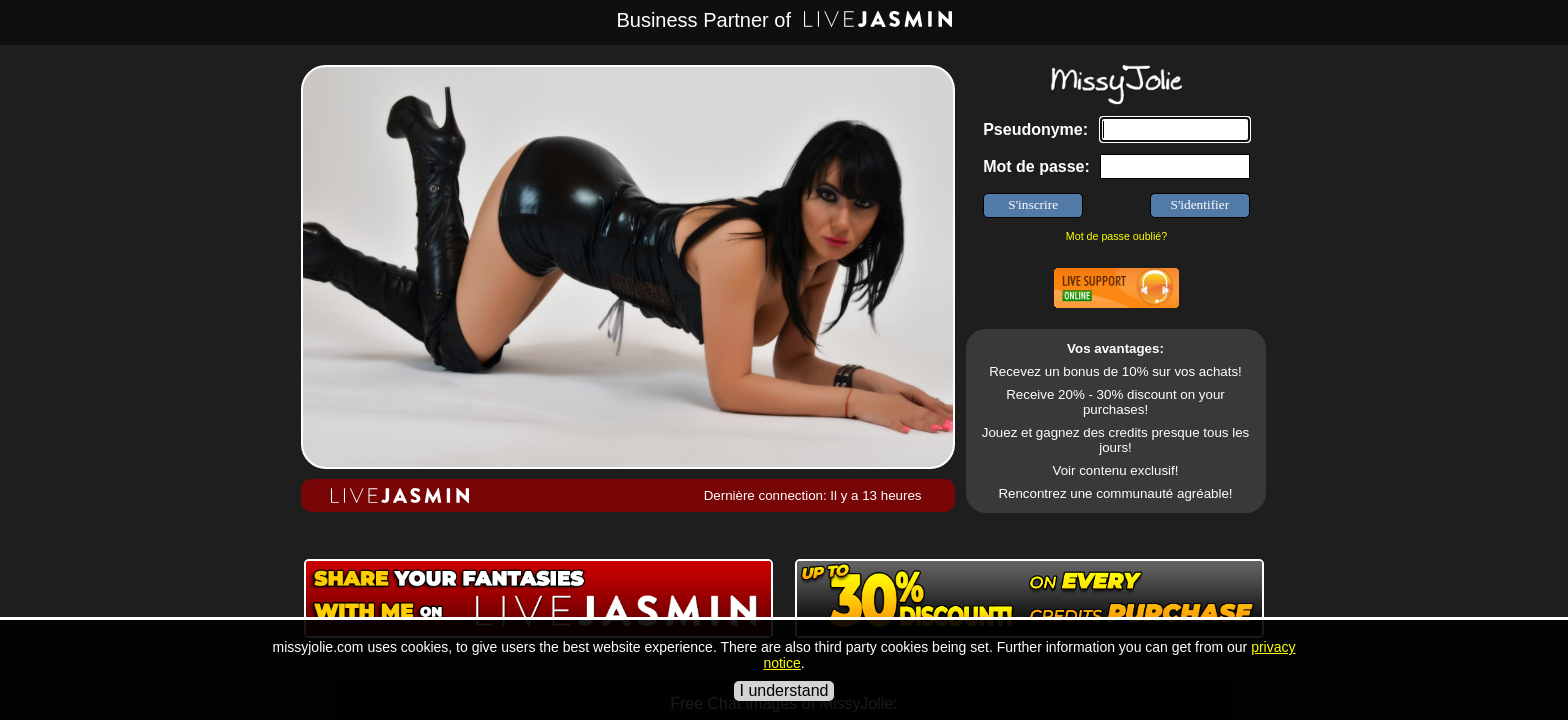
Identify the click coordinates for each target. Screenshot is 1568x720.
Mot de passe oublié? (1116, 236)
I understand (784, 690)
